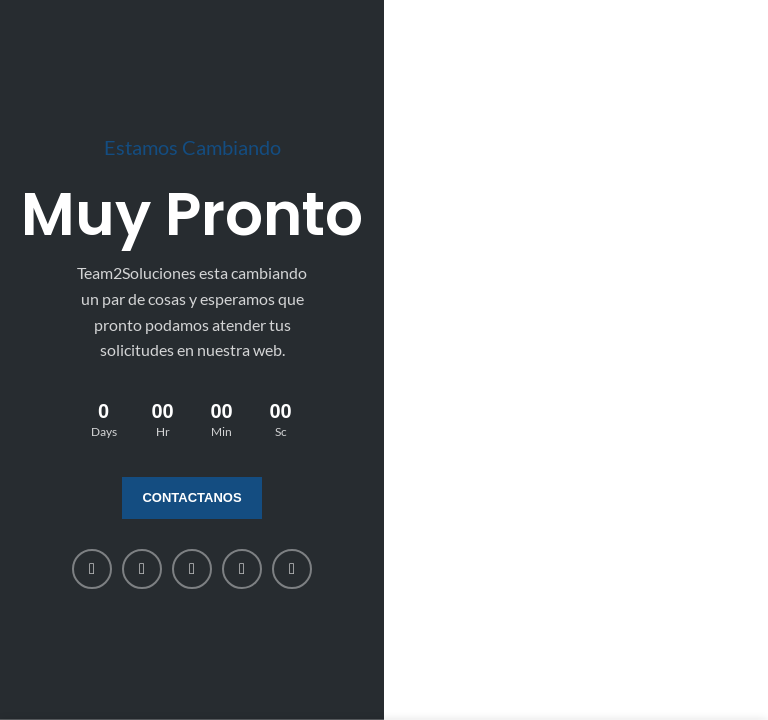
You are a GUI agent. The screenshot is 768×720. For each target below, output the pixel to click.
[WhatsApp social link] (242, 569)
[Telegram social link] (292, 569)
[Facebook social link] (92, 569)
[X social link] (142, 569)
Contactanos (191, 497)
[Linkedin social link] (192, 569)
